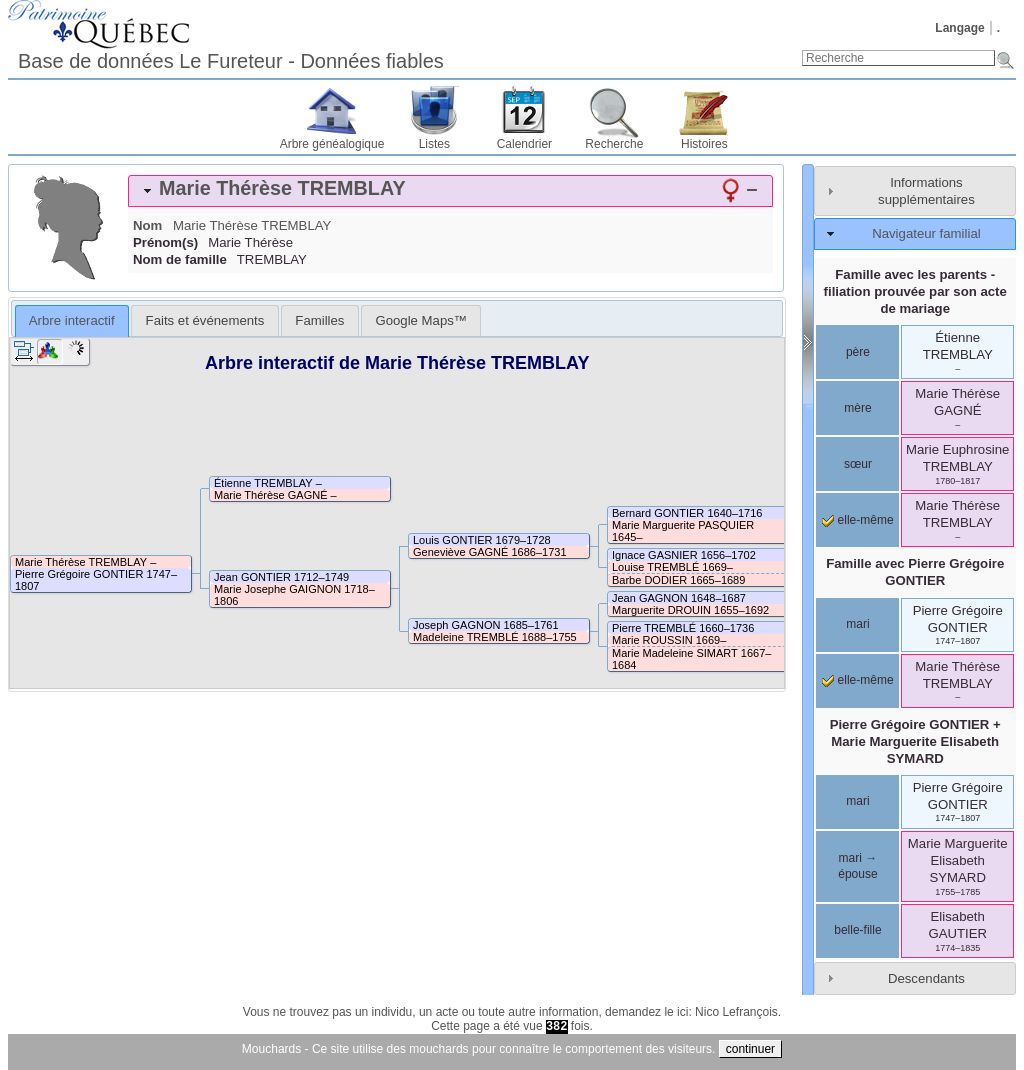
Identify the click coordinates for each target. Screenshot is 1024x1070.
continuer (750, 1049)
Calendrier (524, 144)
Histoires (704, 144)
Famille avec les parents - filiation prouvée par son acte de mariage (915, 291)
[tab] (450, 191)
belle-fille (857, 930)
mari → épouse (857, 866)
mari (857, 624)
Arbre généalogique (332, 144)
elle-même (857, 520)
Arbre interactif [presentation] (72, 320)
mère (857, 408)
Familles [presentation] (319, 320)
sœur (858, 464)
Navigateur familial (926, 233)
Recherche (614, 144)
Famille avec (915, 572)
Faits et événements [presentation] (205, 320)
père (858, 352)
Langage (959, 28)
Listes (434, 144)
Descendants (926, 978)
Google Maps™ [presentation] (421, 320)
